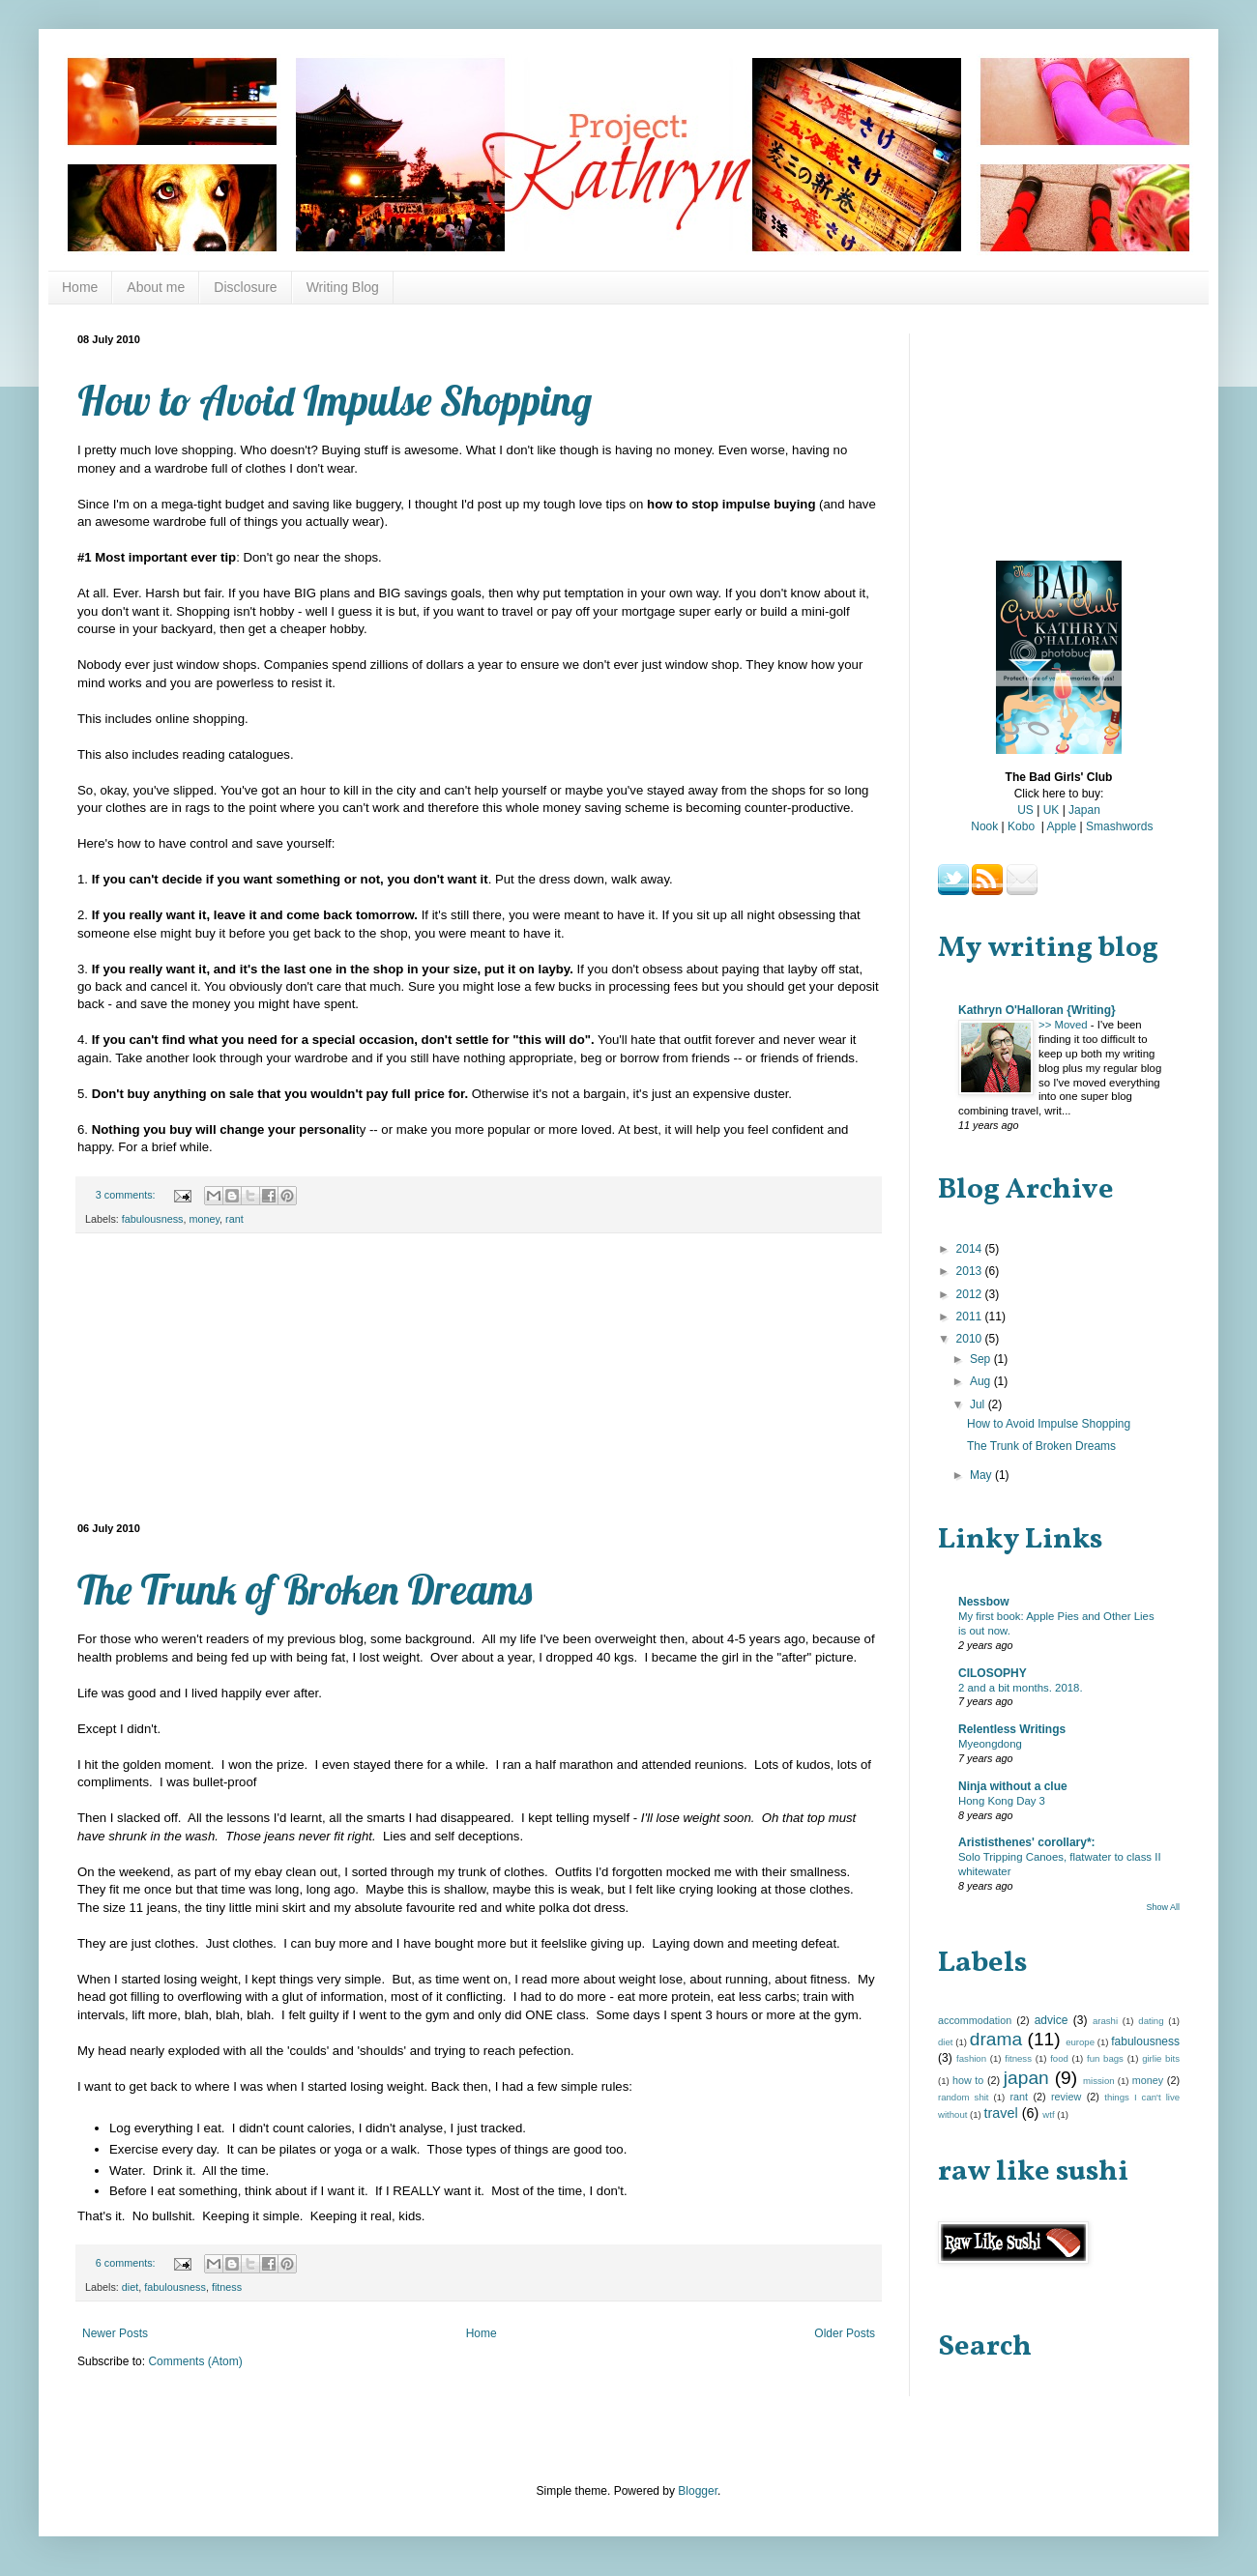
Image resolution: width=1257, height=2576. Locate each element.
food (1059, 2058)
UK (1051, 810)
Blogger (697, 2491)
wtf (1048, 2114)
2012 (970, 1294)
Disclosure (245, 287)
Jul (979, 1404)
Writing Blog (343, 287)
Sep (982, 1359)
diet (130, 2287)
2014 (970, 1249)
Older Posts (844, 2333)
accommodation (974, 2020)
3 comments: (127, 1195)
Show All (1163, 1907)
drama (996, 2039)
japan (1026, 2078)
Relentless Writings (1012, 1729)
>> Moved (1064, 1024)
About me (156, 287)
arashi (1105, 2020)
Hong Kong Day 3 (1001, 1801)
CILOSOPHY (992, 1673)
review (1066, 2096)
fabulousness (153, 1219)
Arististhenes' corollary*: (1027, 1842)
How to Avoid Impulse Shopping (334, 400)
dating (1150, 2020)
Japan (1084, 810)
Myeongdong (990, 1744)
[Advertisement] (479, 1378)
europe (1080, 2042)
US (1025, 810)
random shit (963, 2097)
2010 (970, 1339)
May (982, 1475)
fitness (227, 2287)
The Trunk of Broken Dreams (304, 1589)
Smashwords (1119, 826)
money (204, 1219)
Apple (1062, 826)
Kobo (1021, 826)
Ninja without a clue (1012, 1786)
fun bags (1105, 2058)
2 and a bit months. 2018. (1020, 1687)
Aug (982, 1381)
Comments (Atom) (195, 2361)
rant (234, 1219)
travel (1000, 2113)
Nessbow (983, 1601)
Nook (984, 826)
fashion (971, 2058)
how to (967, 2080)
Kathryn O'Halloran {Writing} (1037, 1010)
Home (80, 287)
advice (1051, 2020)
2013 (970, 1271)
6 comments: (127, 2263)
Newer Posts (115, 2333)
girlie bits (1161, 2058)
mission (1099, 2080)
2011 (970, 1316)
